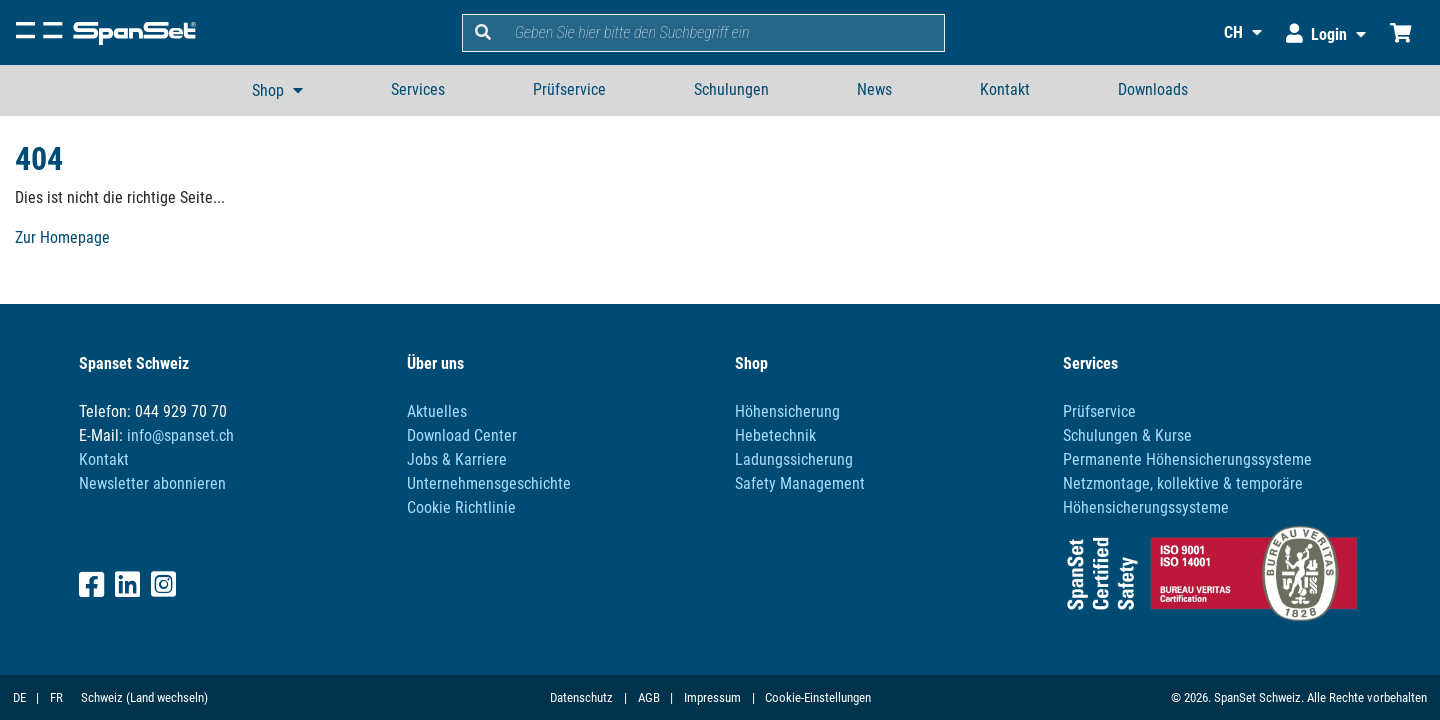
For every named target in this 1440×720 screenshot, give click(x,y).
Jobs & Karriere (457, 459)
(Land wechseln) (167, 697)
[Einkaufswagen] (1401, 32)
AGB (649, 697)
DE (19, 697)
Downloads (1153, 89)
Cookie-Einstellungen (818, 697)
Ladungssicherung (794, 459)
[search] (724, 33)
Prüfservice (569, 89)
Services (418, 89)
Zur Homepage (62, 237)
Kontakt (1005, 89)
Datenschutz (581, 697)
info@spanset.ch (180, 435)
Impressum (712, 697)
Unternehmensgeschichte (489, 483)
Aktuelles (437, 411)
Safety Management (800, 483)
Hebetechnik (775, 435)
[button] (1230, 32)
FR (56, 697)
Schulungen (731, 89)
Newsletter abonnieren (152, 483)
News (874, 89)
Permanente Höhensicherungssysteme (1187, 459)
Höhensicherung (787, 411)
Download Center (462, 435)
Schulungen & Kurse (1127, 435)
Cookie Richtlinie (461, 507)
